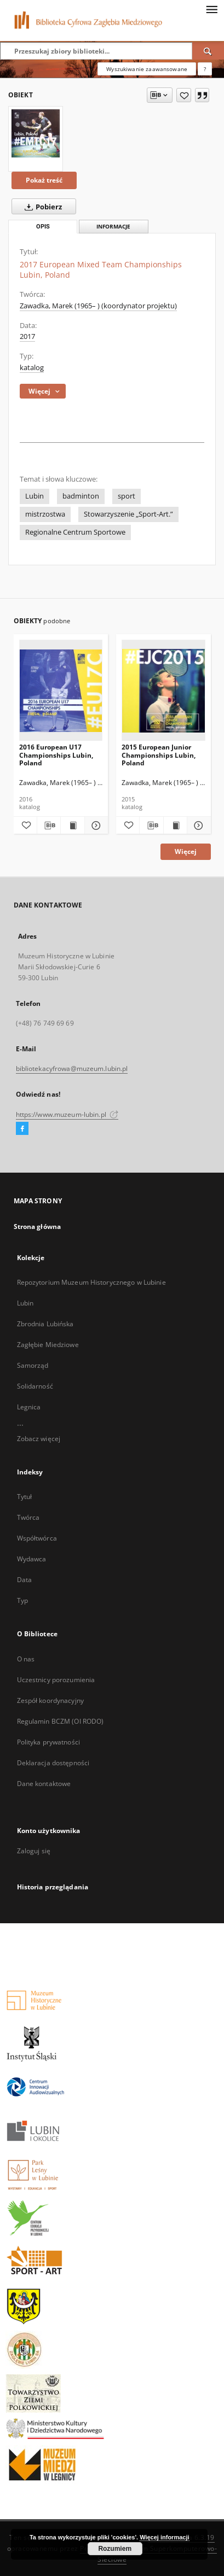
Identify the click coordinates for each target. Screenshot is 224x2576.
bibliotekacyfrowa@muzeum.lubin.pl (72, 1068)
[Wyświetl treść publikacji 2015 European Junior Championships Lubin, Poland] (175, 825)
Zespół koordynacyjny (50, 1700)
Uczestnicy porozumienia (56, 1679)
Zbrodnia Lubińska (45, 1323)
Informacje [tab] (113, 226)
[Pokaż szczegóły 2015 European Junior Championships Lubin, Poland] (197, 825)
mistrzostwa (45, 514)
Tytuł (24, 1496)
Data (24, 1579)
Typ (22, 1600)
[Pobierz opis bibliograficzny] (48, 825)
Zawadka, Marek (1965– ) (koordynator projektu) (98, 306)
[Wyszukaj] (208, 51)
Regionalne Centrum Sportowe (75, 532)
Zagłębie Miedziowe (48, 1344)
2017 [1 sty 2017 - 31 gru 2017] (27, 336)
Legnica (29, 1407)
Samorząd (33, 1365)
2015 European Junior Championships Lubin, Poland (159, 754)
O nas (26, 1659)
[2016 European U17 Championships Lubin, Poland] (61, 690)
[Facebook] (22, 1129)
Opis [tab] (43, 226)
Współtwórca (37, 1538)
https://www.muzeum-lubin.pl (67, 1114)
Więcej (186, 851)
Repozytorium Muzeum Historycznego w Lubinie (91, 1282)
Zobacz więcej (39, 1438)
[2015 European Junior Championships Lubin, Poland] (163, 690)
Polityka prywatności (48, 1742)
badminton (80, 496)
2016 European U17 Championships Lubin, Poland (56, 754)
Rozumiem (114, 2548)
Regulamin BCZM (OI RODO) (60, 1721)
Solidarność (35, 1386)
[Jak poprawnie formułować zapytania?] (205, 68)
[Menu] (211, 8)
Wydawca (32, 1559)
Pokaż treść (44, 180)
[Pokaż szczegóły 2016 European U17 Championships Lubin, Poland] (94, 825)
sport (126, 496)
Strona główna (37, 1226)
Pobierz (41, 206)
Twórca (28, 1517)
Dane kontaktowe (44, 1783)
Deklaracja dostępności (53, 1762)
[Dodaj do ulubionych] (183, 95)
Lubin (34, 496)
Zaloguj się (34, 1850)
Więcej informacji (164, 2537)
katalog (32, 367)
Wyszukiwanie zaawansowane (146, 69)
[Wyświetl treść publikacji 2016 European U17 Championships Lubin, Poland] (72, 825)
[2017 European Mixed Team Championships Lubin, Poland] (36, 133)
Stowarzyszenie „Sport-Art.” (128, 514)
